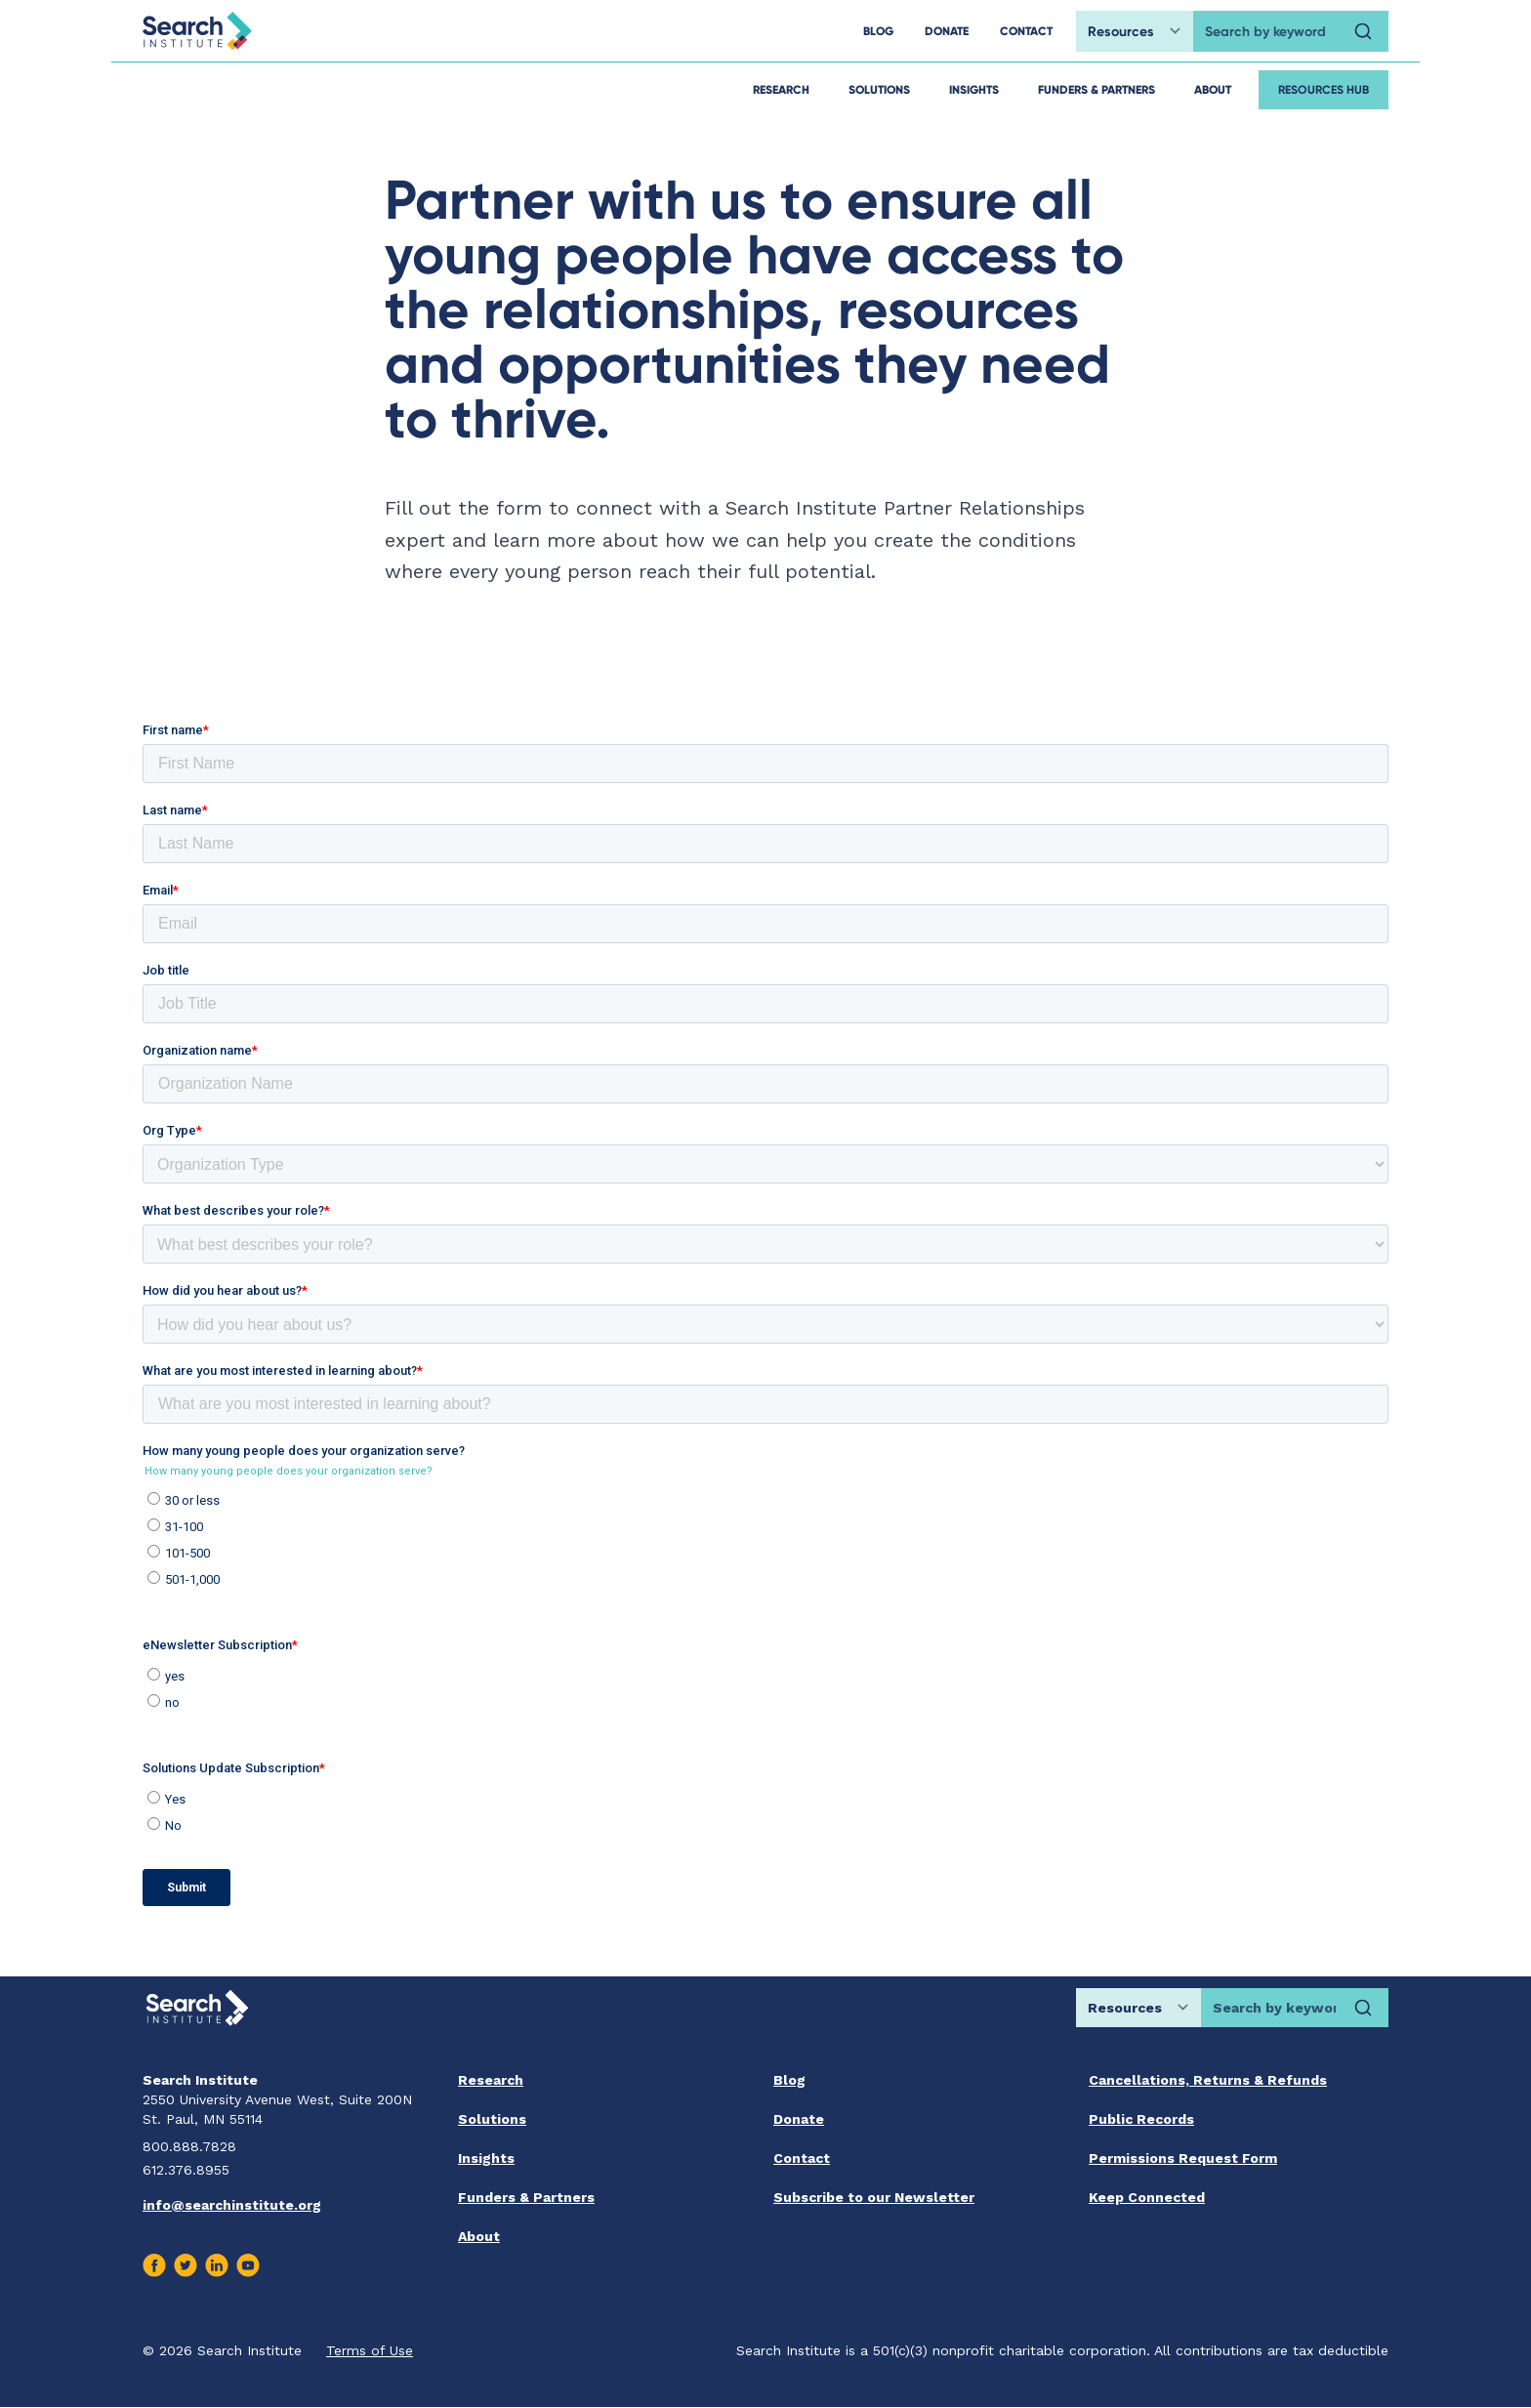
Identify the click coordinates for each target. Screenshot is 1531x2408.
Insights (974, 89)
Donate (798, 2119)
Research (781, 89)
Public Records (1141, 2119)
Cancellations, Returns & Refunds (1208, 2080)
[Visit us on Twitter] (185, 2265)
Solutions (879, 89)
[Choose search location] (1134, 31)
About (1212, 89)
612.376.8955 (186, 2170)
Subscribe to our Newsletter (873, 2197)
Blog (789, 2080)
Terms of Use (369, 2350)
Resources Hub (1323, 89)
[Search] (1363, 31)
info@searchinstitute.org (232, 2205)
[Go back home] (197, 31)
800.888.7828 (189, 2146)
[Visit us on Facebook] (154, 2265)
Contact (801, 2158)
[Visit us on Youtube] (248, 2265)
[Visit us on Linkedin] (216, 2265)
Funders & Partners (1096, 89)
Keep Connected (1147, 2197)
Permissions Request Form (1183, 2158)
